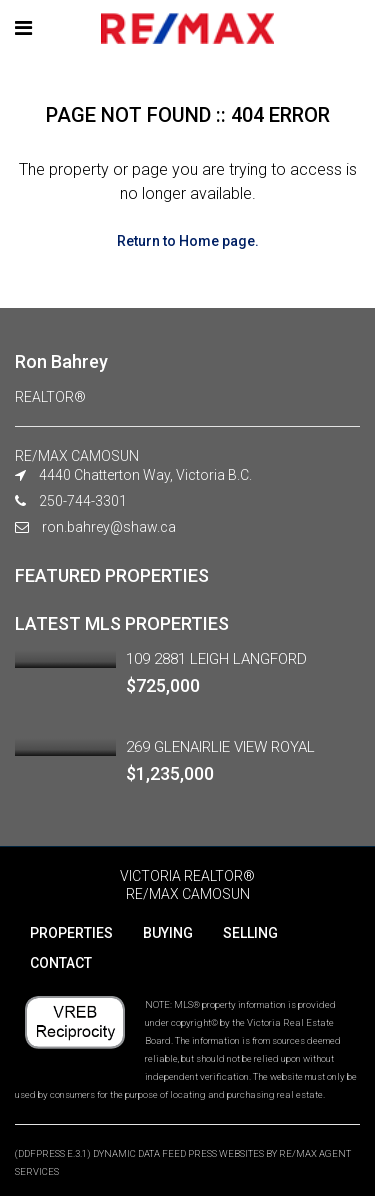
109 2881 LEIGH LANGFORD (216, 659)
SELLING (250, 933)
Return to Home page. (188, 241)
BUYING (168, 933)
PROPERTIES (71, 933)
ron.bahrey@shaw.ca (109, 527)
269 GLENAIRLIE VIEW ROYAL (220, 747)
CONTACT (61, 963)
